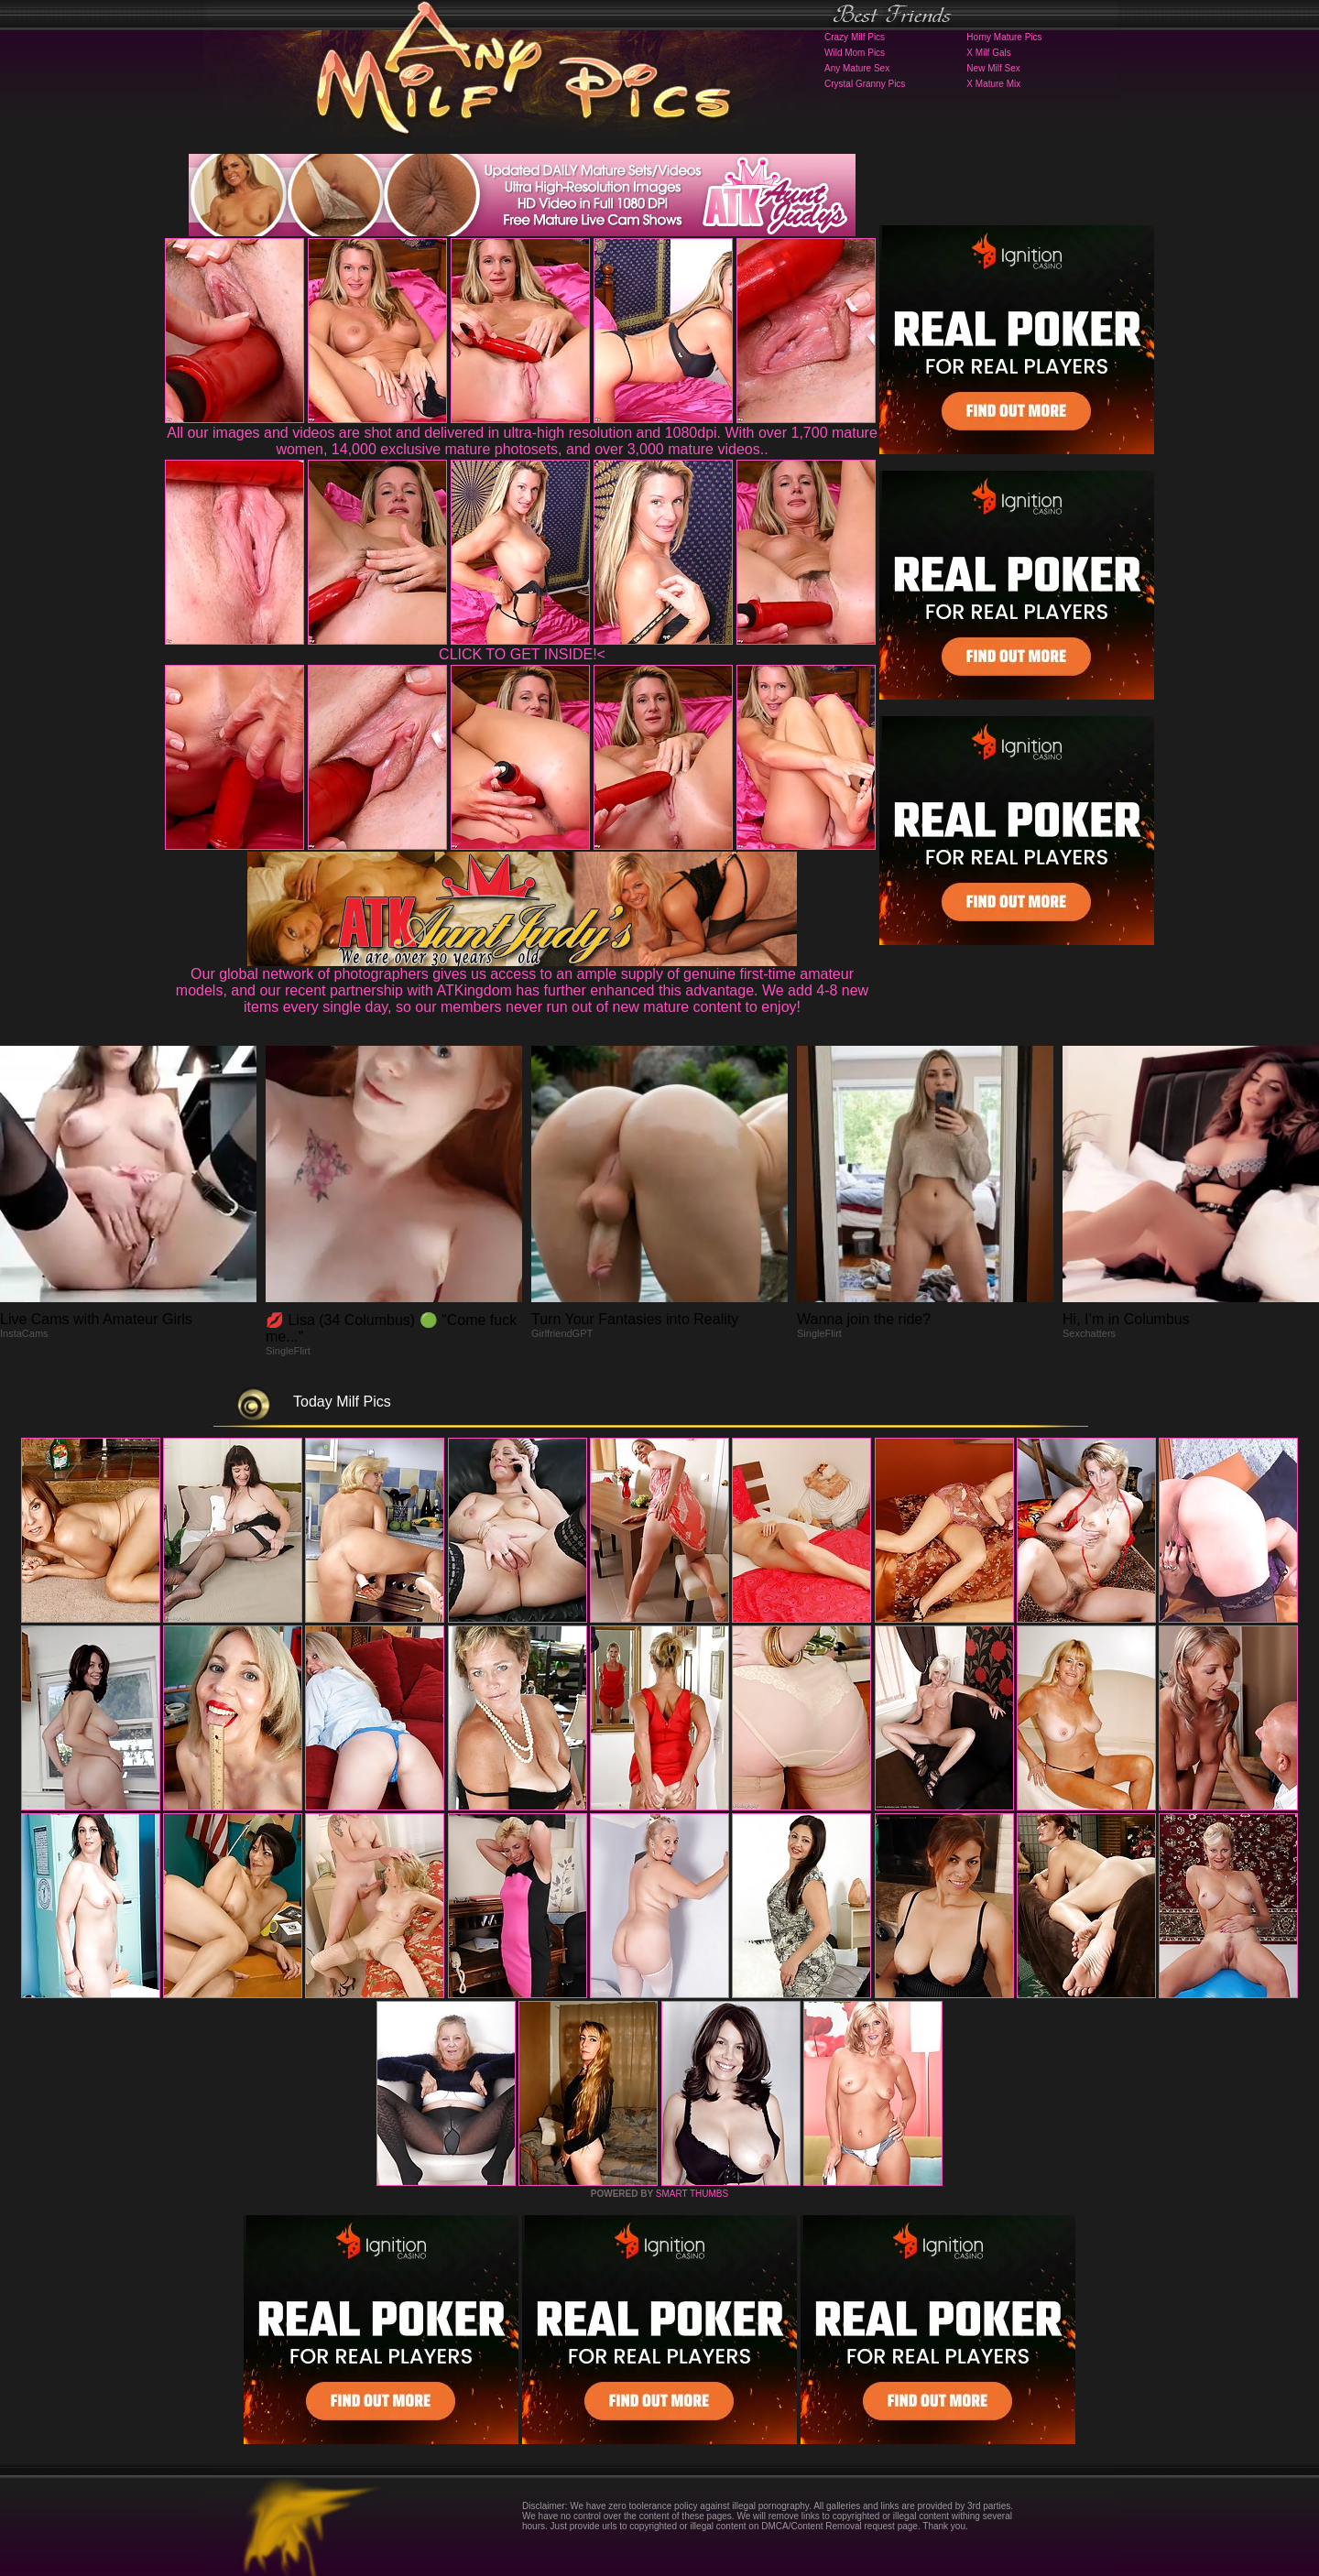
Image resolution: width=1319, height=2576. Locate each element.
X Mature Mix (993, 84)
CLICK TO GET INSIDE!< (522, 654)
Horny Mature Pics (1003, 37)
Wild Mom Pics (854, 53)
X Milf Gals (988, 53)
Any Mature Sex (856, 68)
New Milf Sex (992, 68)
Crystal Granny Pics (864, 84)
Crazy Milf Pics (854, 37)
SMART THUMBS (692, 2194)
